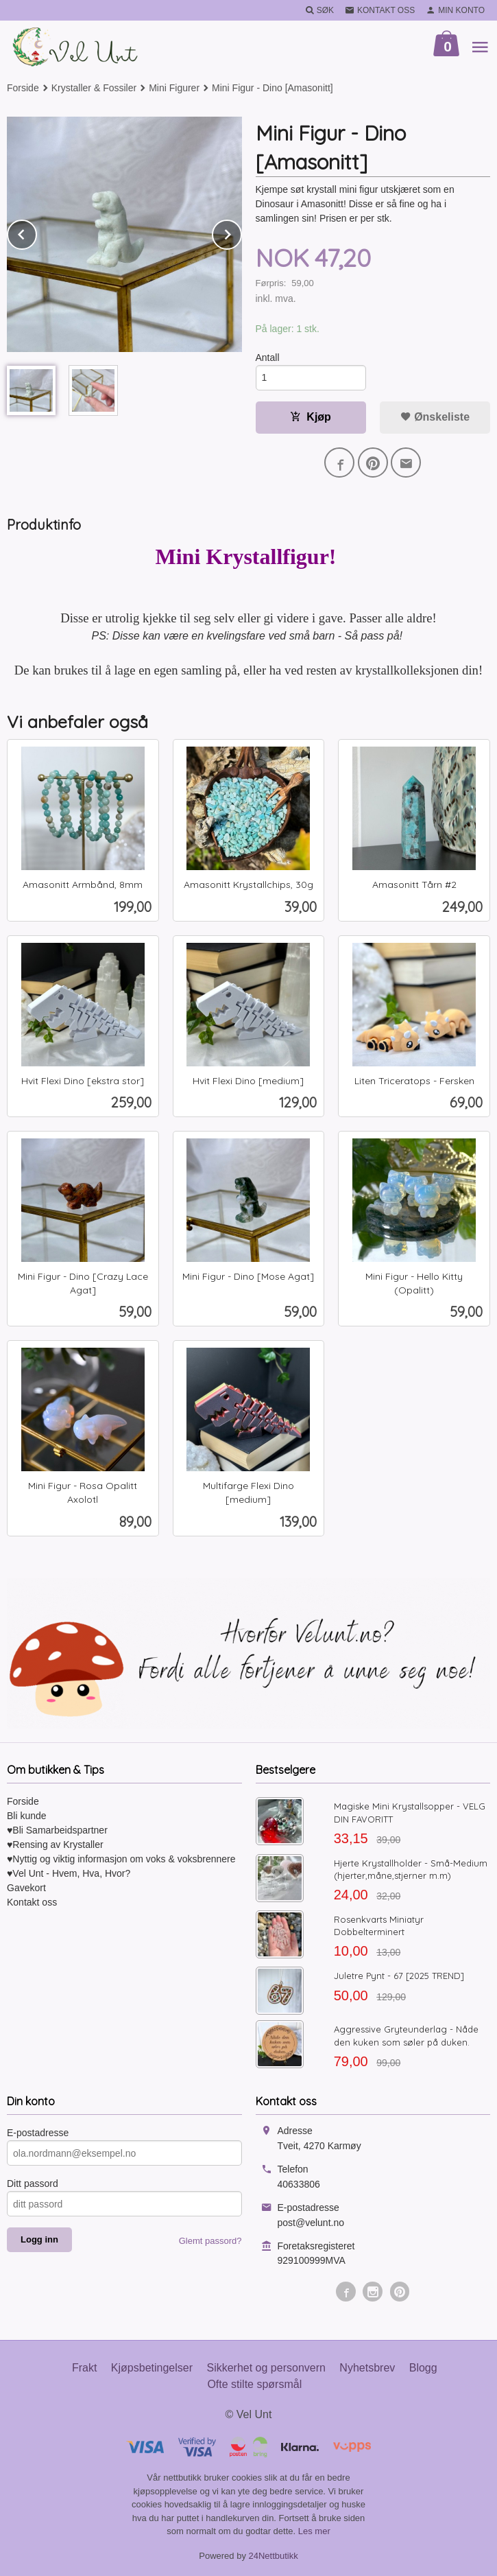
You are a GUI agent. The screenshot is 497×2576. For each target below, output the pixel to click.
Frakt (84, 2368)
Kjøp (310, 417)
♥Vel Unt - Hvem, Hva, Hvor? (68, 1873)
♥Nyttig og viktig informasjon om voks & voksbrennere (121, 1858)
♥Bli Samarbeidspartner (57, 1830)
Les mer (314, 2531)
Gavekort (26, 1887)
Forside (23, 87)
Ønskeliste (435, 417)
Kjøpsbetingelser (152, 2368)
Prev (36, 232)
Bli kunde (27, 1815)
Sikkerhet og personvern (265, 2368)
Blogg (423, 2368)
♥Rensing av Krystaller (55, 1844)
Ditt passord (32, 2183)
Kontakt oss (32, 1902)
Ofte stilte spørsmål (254, 2384)
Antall (268, 357)
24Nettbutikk (273, 2556)
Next (241, 232)
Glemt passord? (210, 2241)
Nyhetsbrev (367, 2368)
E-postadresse (38, 2132)
